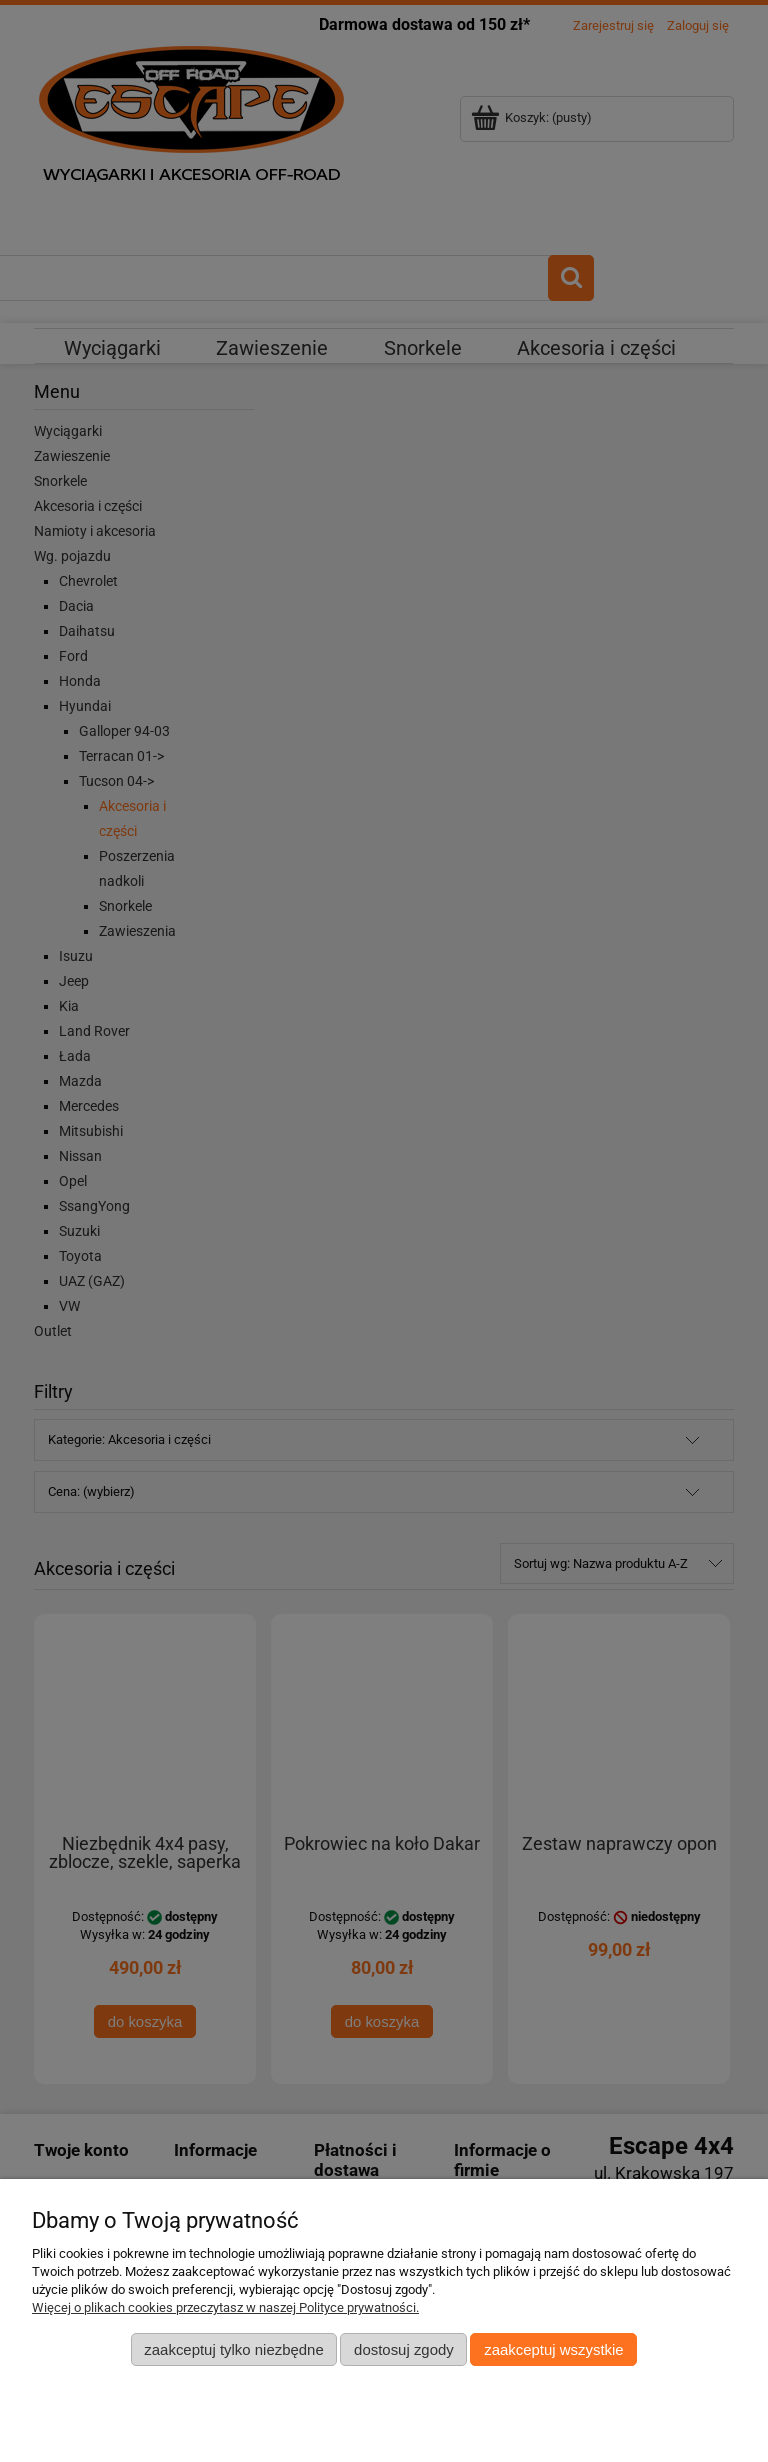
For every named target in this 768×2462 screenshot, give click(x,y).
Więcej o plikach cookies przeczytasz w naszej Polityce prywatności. (225, 2307)
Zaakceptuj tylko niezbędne (233, 2349)
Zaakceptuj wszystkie (553, 2349)
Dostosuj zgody (404, 2349)
